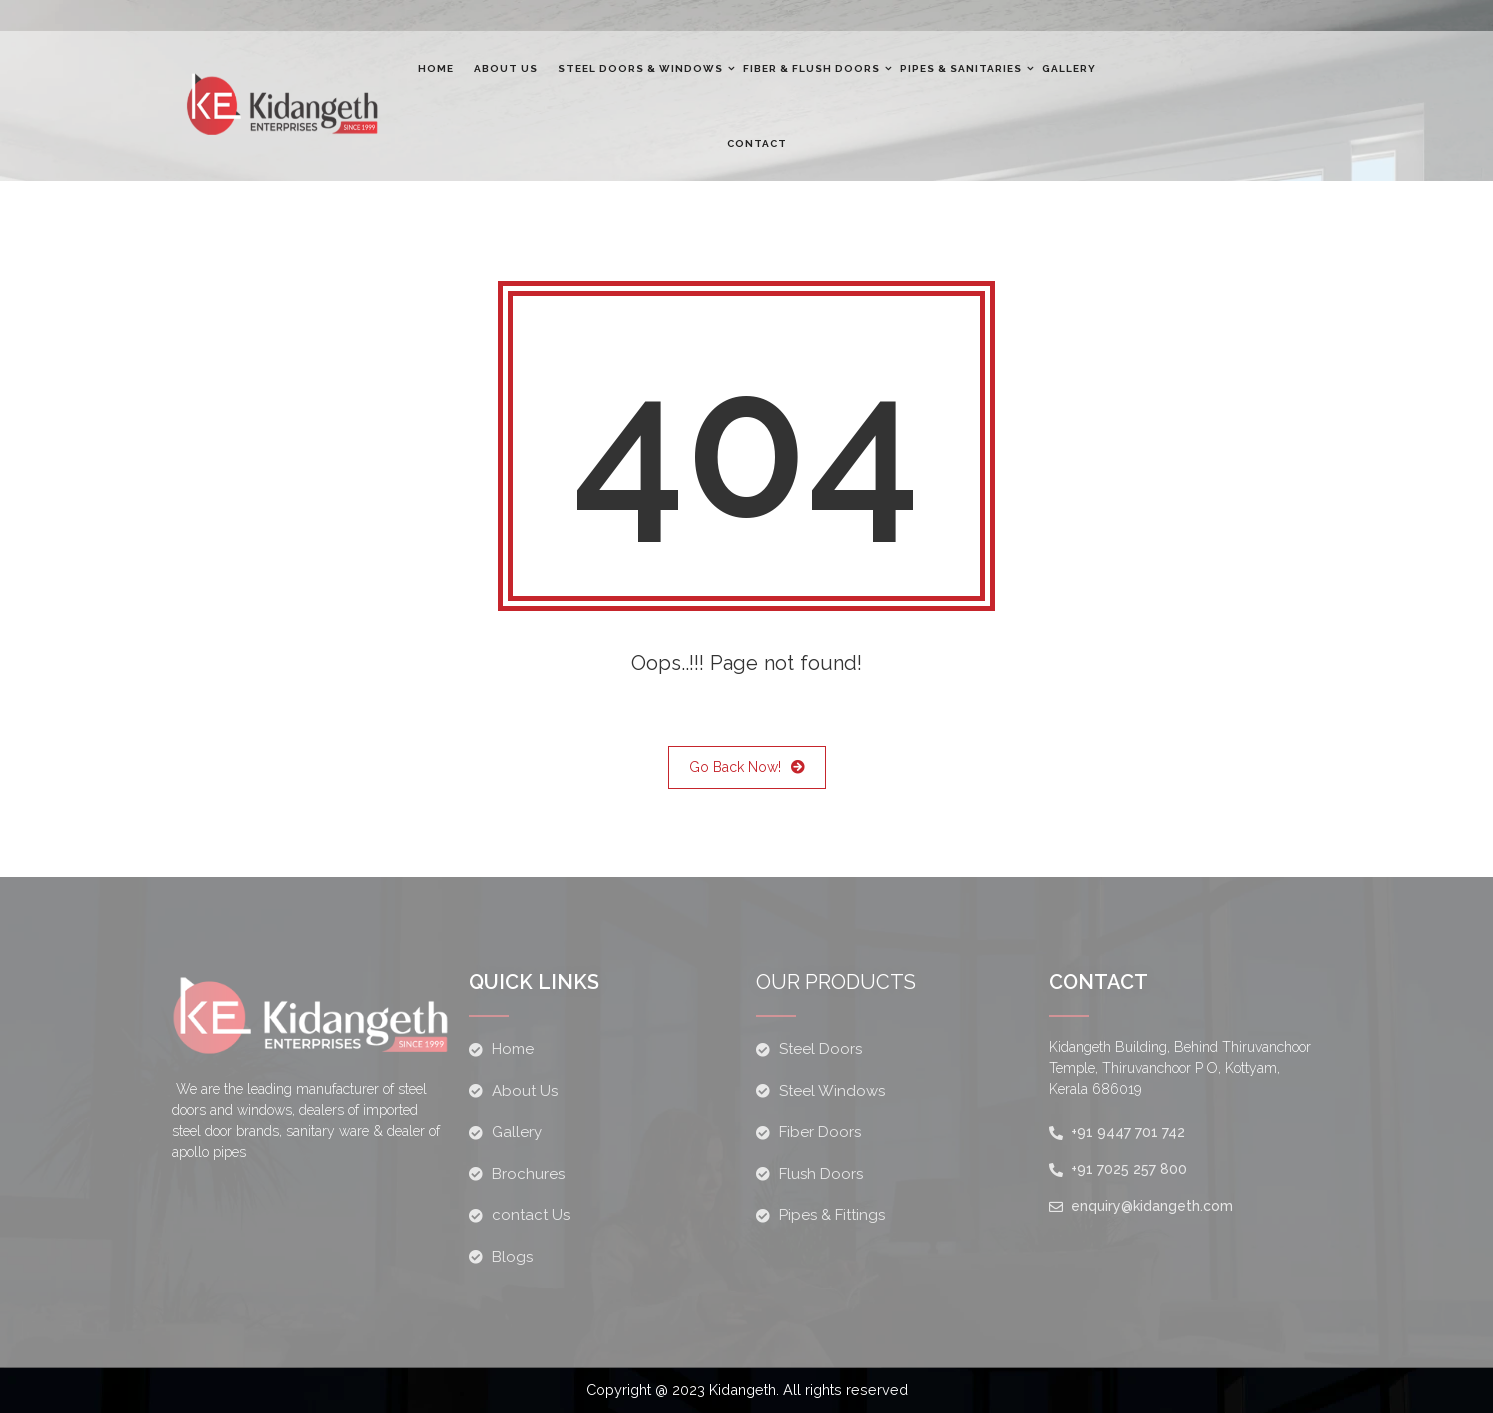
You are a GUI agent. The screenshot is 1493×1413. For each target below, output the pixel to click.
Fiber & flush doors (811, 68)
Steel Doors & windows (640, 68)
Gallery (1069, 68)
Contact (757, 143)
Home (436, 68)
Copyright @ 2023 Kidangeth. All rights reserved (747, 1390)
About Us (506, 68)
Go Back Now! (747, 767)
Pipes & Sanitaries (961, 68)
